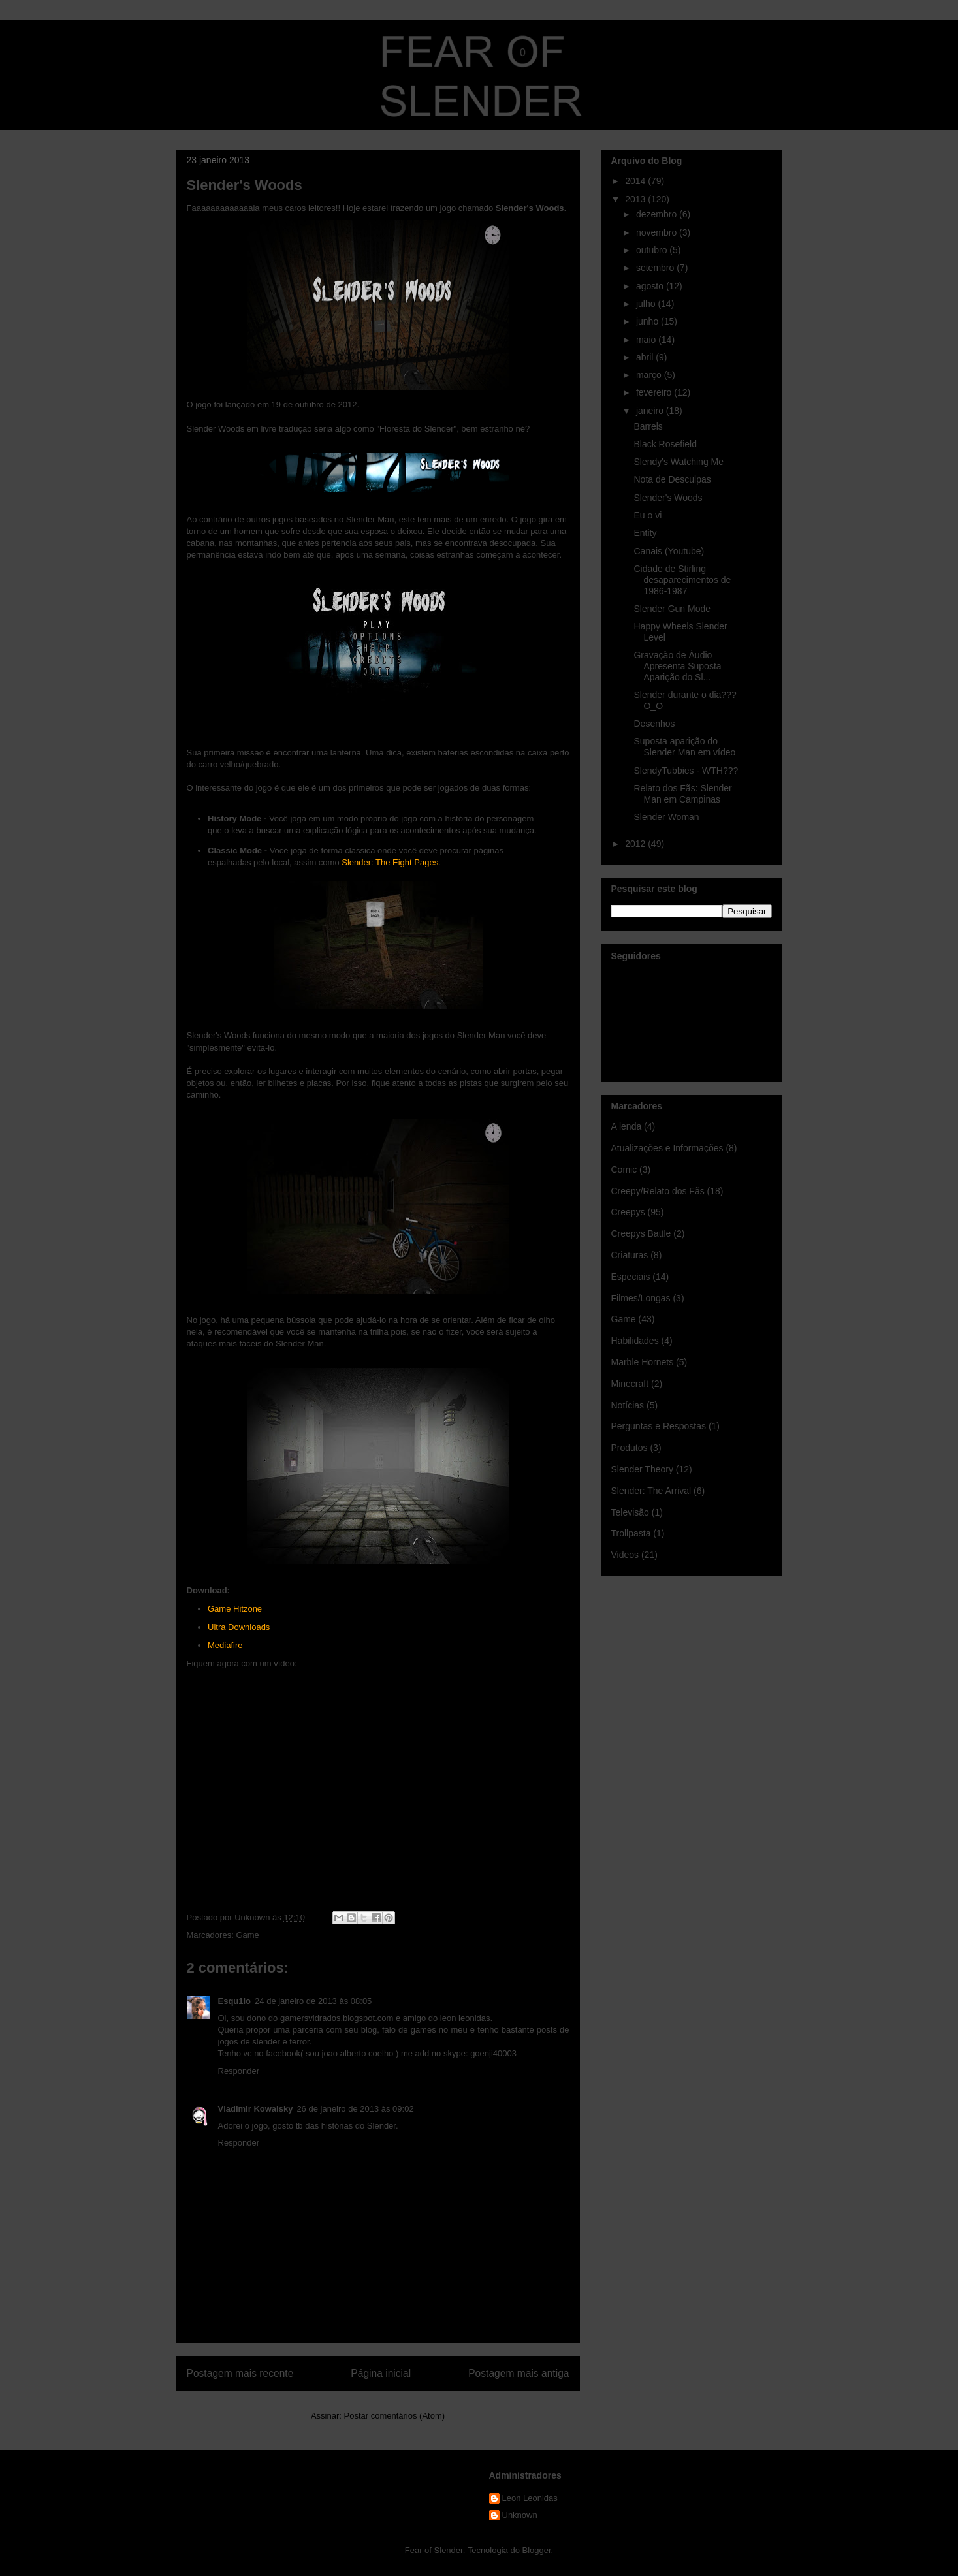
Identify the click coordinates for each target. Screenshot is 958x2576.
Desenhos (654, 723)
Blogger (536, 2550)
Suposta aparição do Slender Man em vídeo (684, 746)
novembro (657, 232)
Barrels (647, 426)
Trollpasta (631, 1533)
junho (648, 321)
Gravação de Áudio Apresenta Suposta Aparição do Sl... (677, 666)
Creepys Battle (641, 1233)
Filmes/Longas (641, 1298)
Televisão (630, 1512)
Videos (625, 1555)
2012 (636, 843)
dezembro (657, 214)
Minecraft (630, 1383)
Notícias (628, 1405)
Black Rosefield (665, 444)
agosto (651, 286)
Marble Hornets (642, 1362)
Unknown (519, 2515)
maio (647, 339)
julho (647, 303)
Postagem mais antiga (518, 2373)
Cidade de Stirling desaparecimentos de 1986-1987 (682, 580)
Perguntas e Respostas (659, 1426)
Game (247, 1935)
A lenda (626, 1126)
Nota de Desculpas (672, 479)
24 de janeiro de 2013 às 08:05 (313, 2001)
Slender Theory (642, 1469)
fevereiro (655, 392)
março (650, 375)
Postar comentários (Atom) (394, 2416)
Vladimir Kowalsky (255, 2109)
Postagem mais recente (240, 2373)
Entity (644, 533)
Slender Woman (666, 817)
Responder (239, 2071)
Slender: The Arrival (651, 1491)
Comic (624, 1169)
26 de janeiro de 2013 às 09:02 (354, 2109)
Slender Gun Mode (672, 608)
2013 (636, 199)
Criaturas (629, 1255)
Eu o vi (647, 515)
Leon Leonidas (530, 2498)
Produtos (629, 1447)
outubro (652, 250)
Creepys (628, 1212)
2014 (636, 181)
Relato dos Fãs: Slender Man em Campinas (682, 793)
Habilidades (635, 1340)
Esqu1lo (234, 2001)
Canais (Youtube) (668, 551)
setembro (656, 267)
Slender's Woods (667, 497)
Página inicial (381, 2373)
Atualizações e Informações (667, 1148)
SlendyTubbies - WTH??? (685, 770)
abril (646, 357)
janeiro (651, 410)
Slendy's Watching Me (678, 461)
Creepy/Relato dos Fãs (658, 1191)
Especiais (630, 1276)
